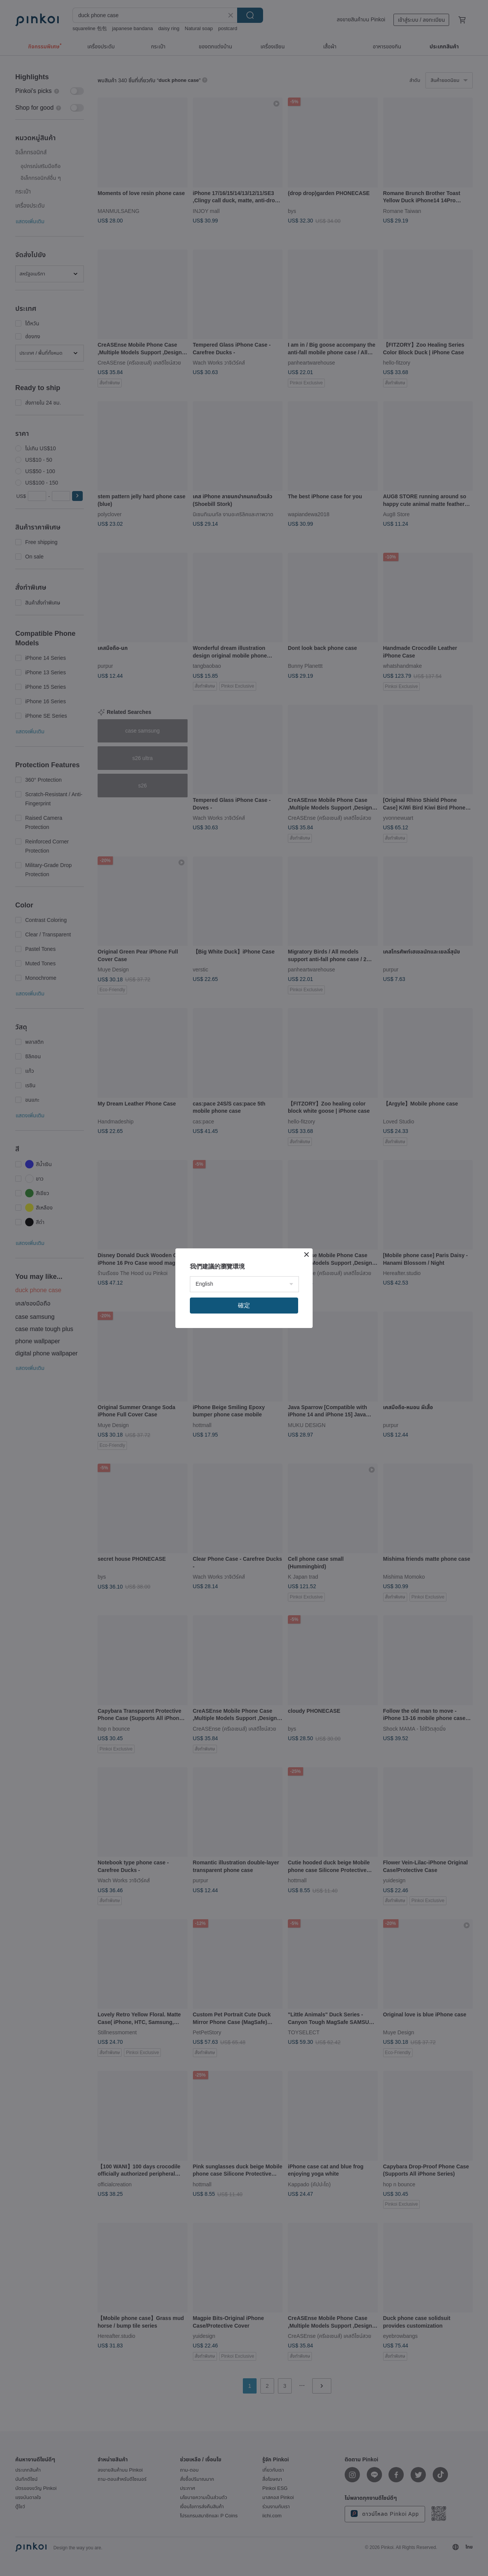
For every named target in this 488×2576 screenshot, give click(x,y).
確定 (244, 1305)
